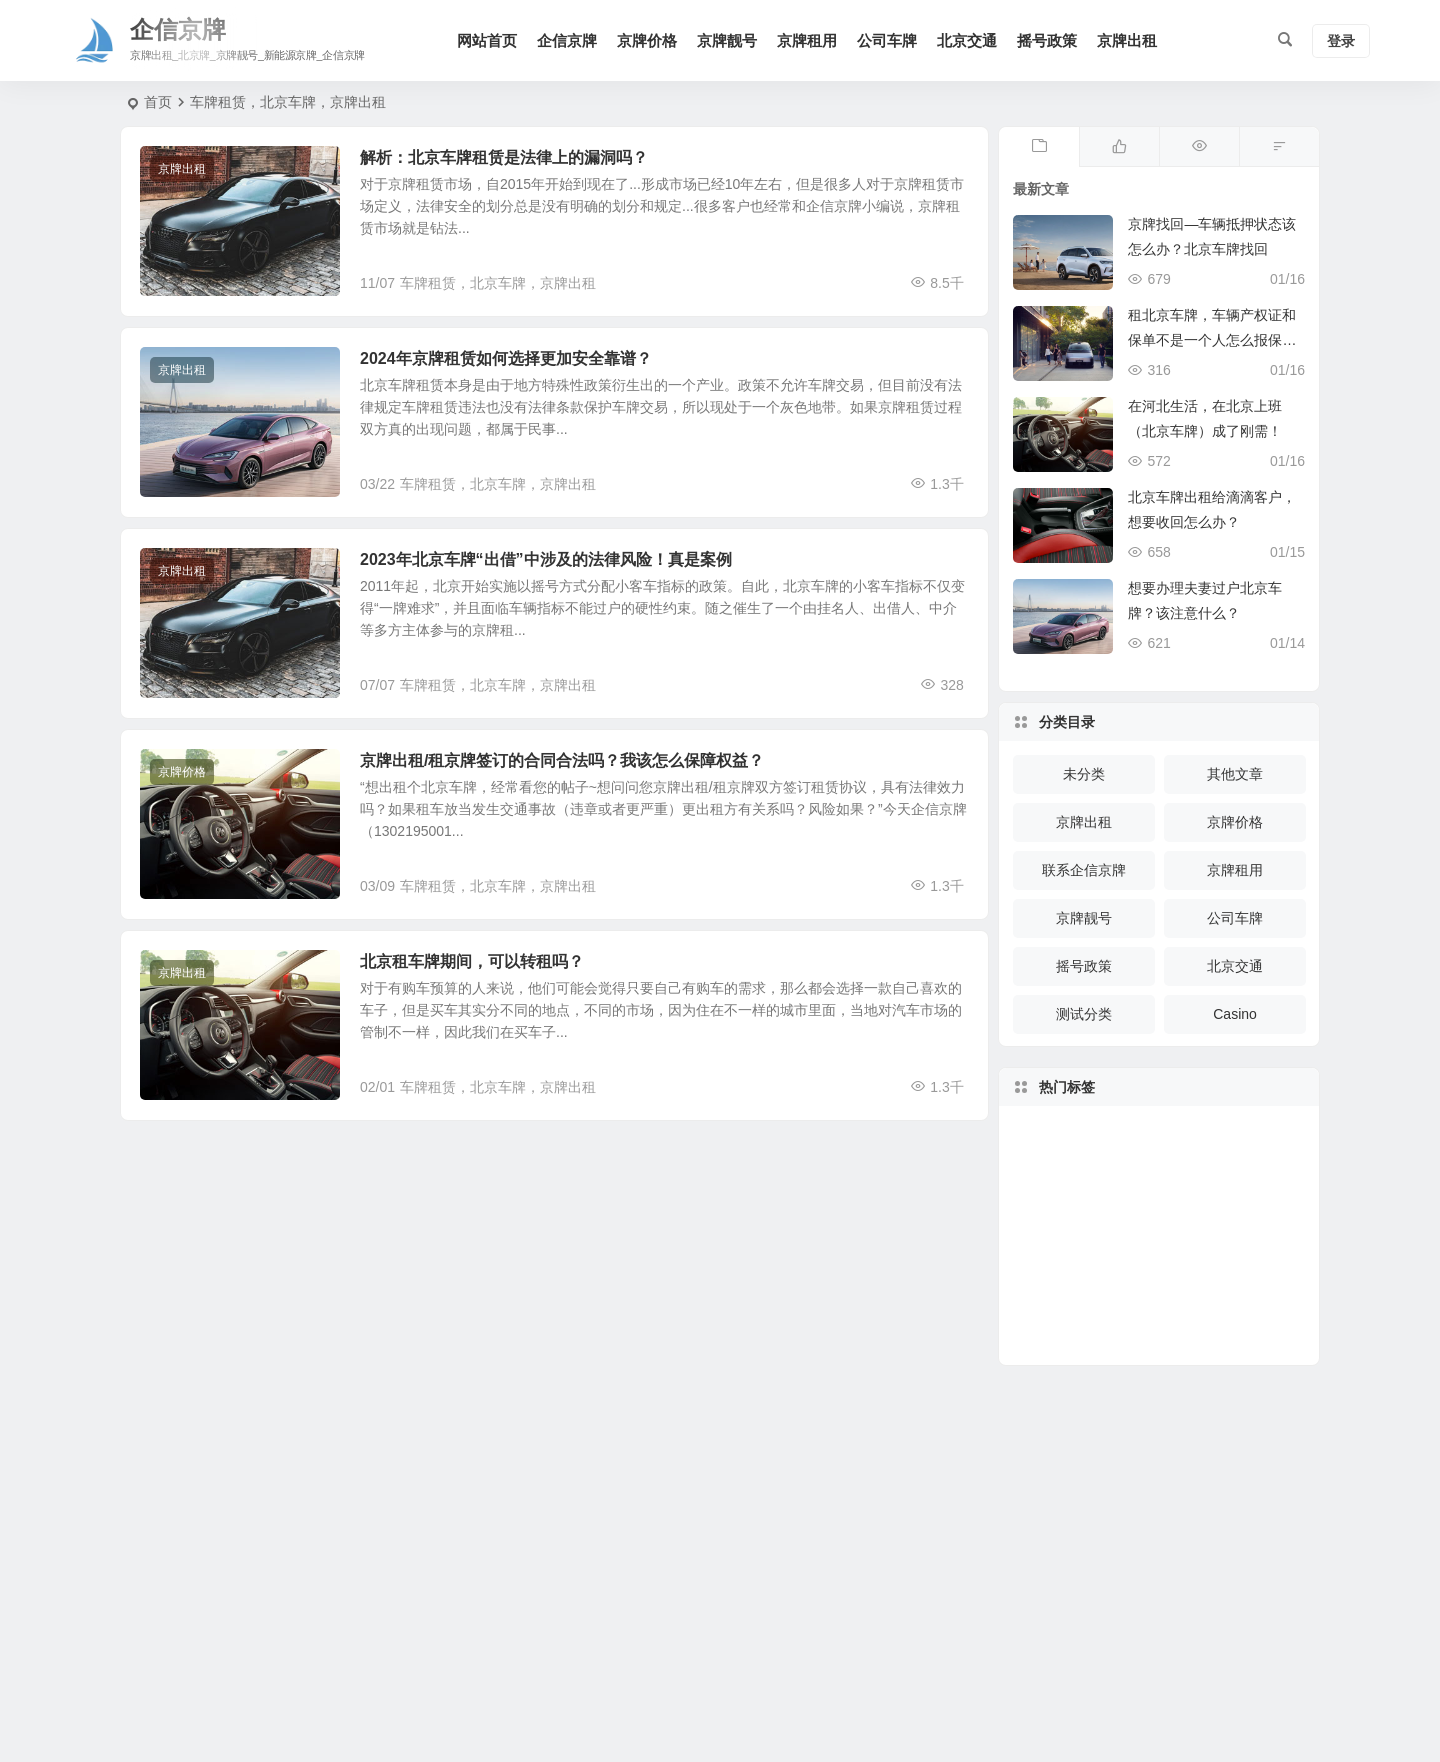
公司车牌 (887, 40)
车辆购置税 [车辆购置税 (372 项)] (1085, 1229)
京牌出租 (1127, 40)
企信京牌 (567, 40)
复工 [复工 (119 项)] (1115, 1305)
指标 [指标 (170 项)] (1233, 1283)
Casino (1235, 1014)
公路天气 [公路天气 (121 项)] (1132, 1193)
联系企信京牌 (1084, 870)
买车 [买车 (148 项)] (1241, 1205)
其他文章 (1235, 774)
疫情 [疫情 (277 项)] (1131, 1159)
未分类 (1084, 774)
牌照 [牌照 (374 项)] (1239, 1221)
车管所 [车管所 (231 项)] (1108, 1268)
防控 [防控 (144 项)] (1149, 1289)
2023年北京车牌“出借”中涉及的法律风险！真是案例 (546, 559)
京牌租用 (807, 40)
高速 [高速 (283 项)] (1227, 1260)
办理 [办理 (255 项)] (1207, 1225)
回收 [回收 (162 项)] (1132, 1234)
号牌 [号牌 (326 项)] (1174, 1158)
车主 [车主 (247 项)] (1173, 1249)
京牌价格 (647, 40)
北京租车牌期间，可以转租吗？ (472, 961)
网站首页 (487, 40)
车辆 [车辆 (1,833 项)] (1190, 1285)
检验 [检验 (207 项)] (1207, 1185)
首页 (158, 102)
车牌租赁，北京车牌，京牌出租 (498, 283)
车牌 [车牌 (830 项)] (1198, 1310)
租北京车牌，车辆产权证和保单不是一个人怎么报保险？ (1212, 340)
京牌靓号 (727, 40)
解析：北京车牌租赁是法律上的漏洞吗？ (504, 157)
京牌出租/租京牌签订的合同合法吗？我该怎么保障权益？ (562, 760)
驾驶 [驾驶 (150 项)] (1158, 1318)
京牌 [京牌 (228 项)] (1170, 1192)
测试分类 (1084, 1014)
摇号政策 (1047, 40)
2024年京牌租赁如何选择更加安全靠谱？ (506, 358)
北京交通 (967, 40)
